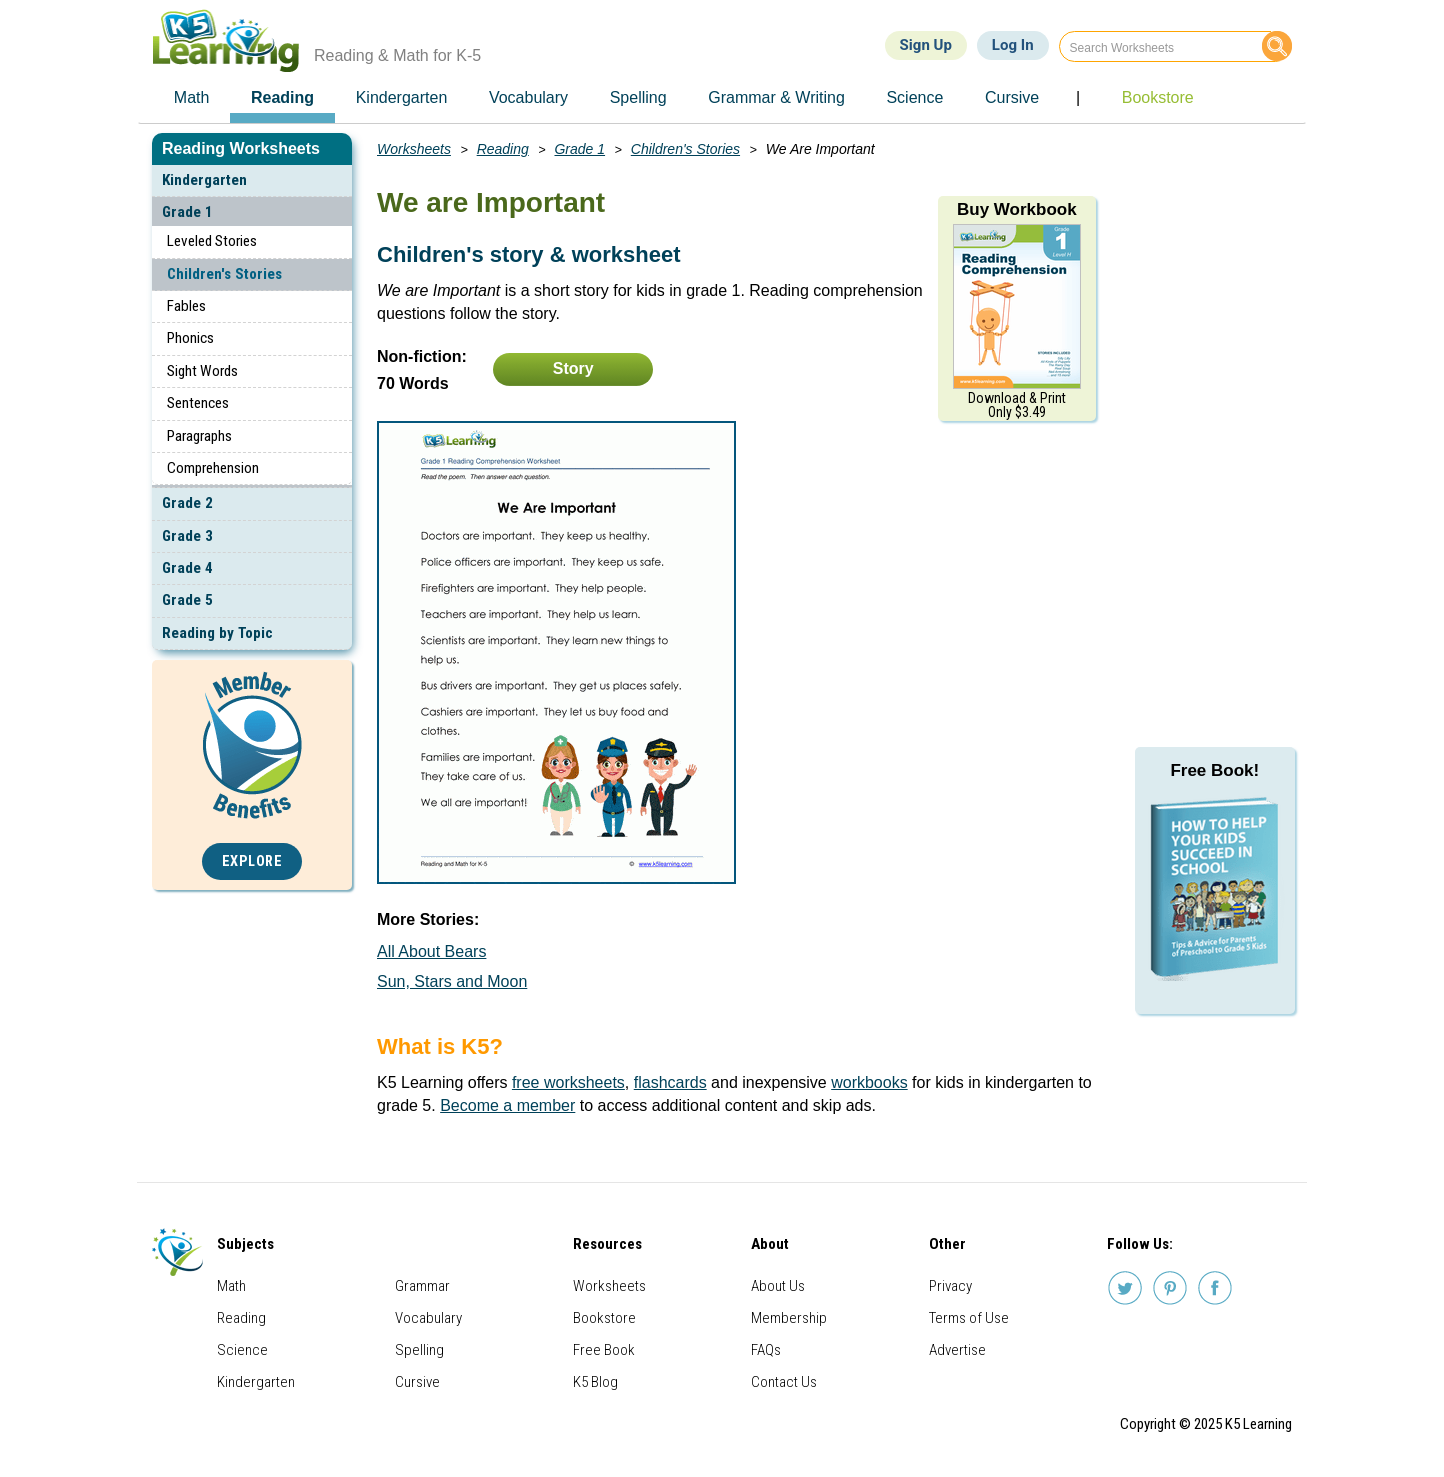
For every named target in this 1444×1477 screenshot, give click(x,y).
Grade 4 (187, 568)
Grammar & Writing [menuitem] (776, 97)
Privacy (950, 1286)
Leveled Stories (212, 241)
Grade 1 (187, 212)
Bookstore (604, 1318)
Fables (186, 306)
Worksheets (414, 149)
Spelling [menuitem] (638, 97)
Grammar (422, 1286)
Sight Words (202, 371)
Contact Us (784, 1382)
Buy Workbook (1017, 209)
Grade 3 (187, 536)
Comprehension (213, 468)
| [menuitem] (1078, 97)
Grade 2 (187, 503)
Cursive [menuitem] (1012, 97)
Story (573, 368)
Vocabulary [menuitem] (528, 97)
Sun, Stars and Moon (452, 981)
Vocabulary (428, 1318)
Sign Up (926, 45)
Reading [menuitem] (282, 97)
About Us (778, 1286)
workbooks (869, 1082)
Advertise (957, 1350)
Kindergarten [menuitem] (402, 97)
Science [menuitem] (914, 97)
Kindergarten (204, 180)
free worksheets (568, 1082)
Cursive (417, 1382)
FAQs (766, 1350)
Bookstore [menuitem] (1158, 97)
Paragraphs (199, 436)
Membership (789, 1318)
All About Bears (431, 951)
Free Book (604, 1350)
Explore (252, 861)
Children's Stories (224, 274)
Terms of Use (969, 1318)
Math (231, 1286)
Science (242, 1350)
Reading (503, 149)
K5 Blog (595, 1382)
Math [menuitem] (192, 97)
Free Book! (1214, 770)
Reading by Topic (217, 633)
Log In (1013, 45)
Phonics (190, 338)
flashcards (670, 1082)
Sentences (198, 403)
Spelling (419, 1350)
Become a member (507, 1105)
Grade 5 (187, 600)
